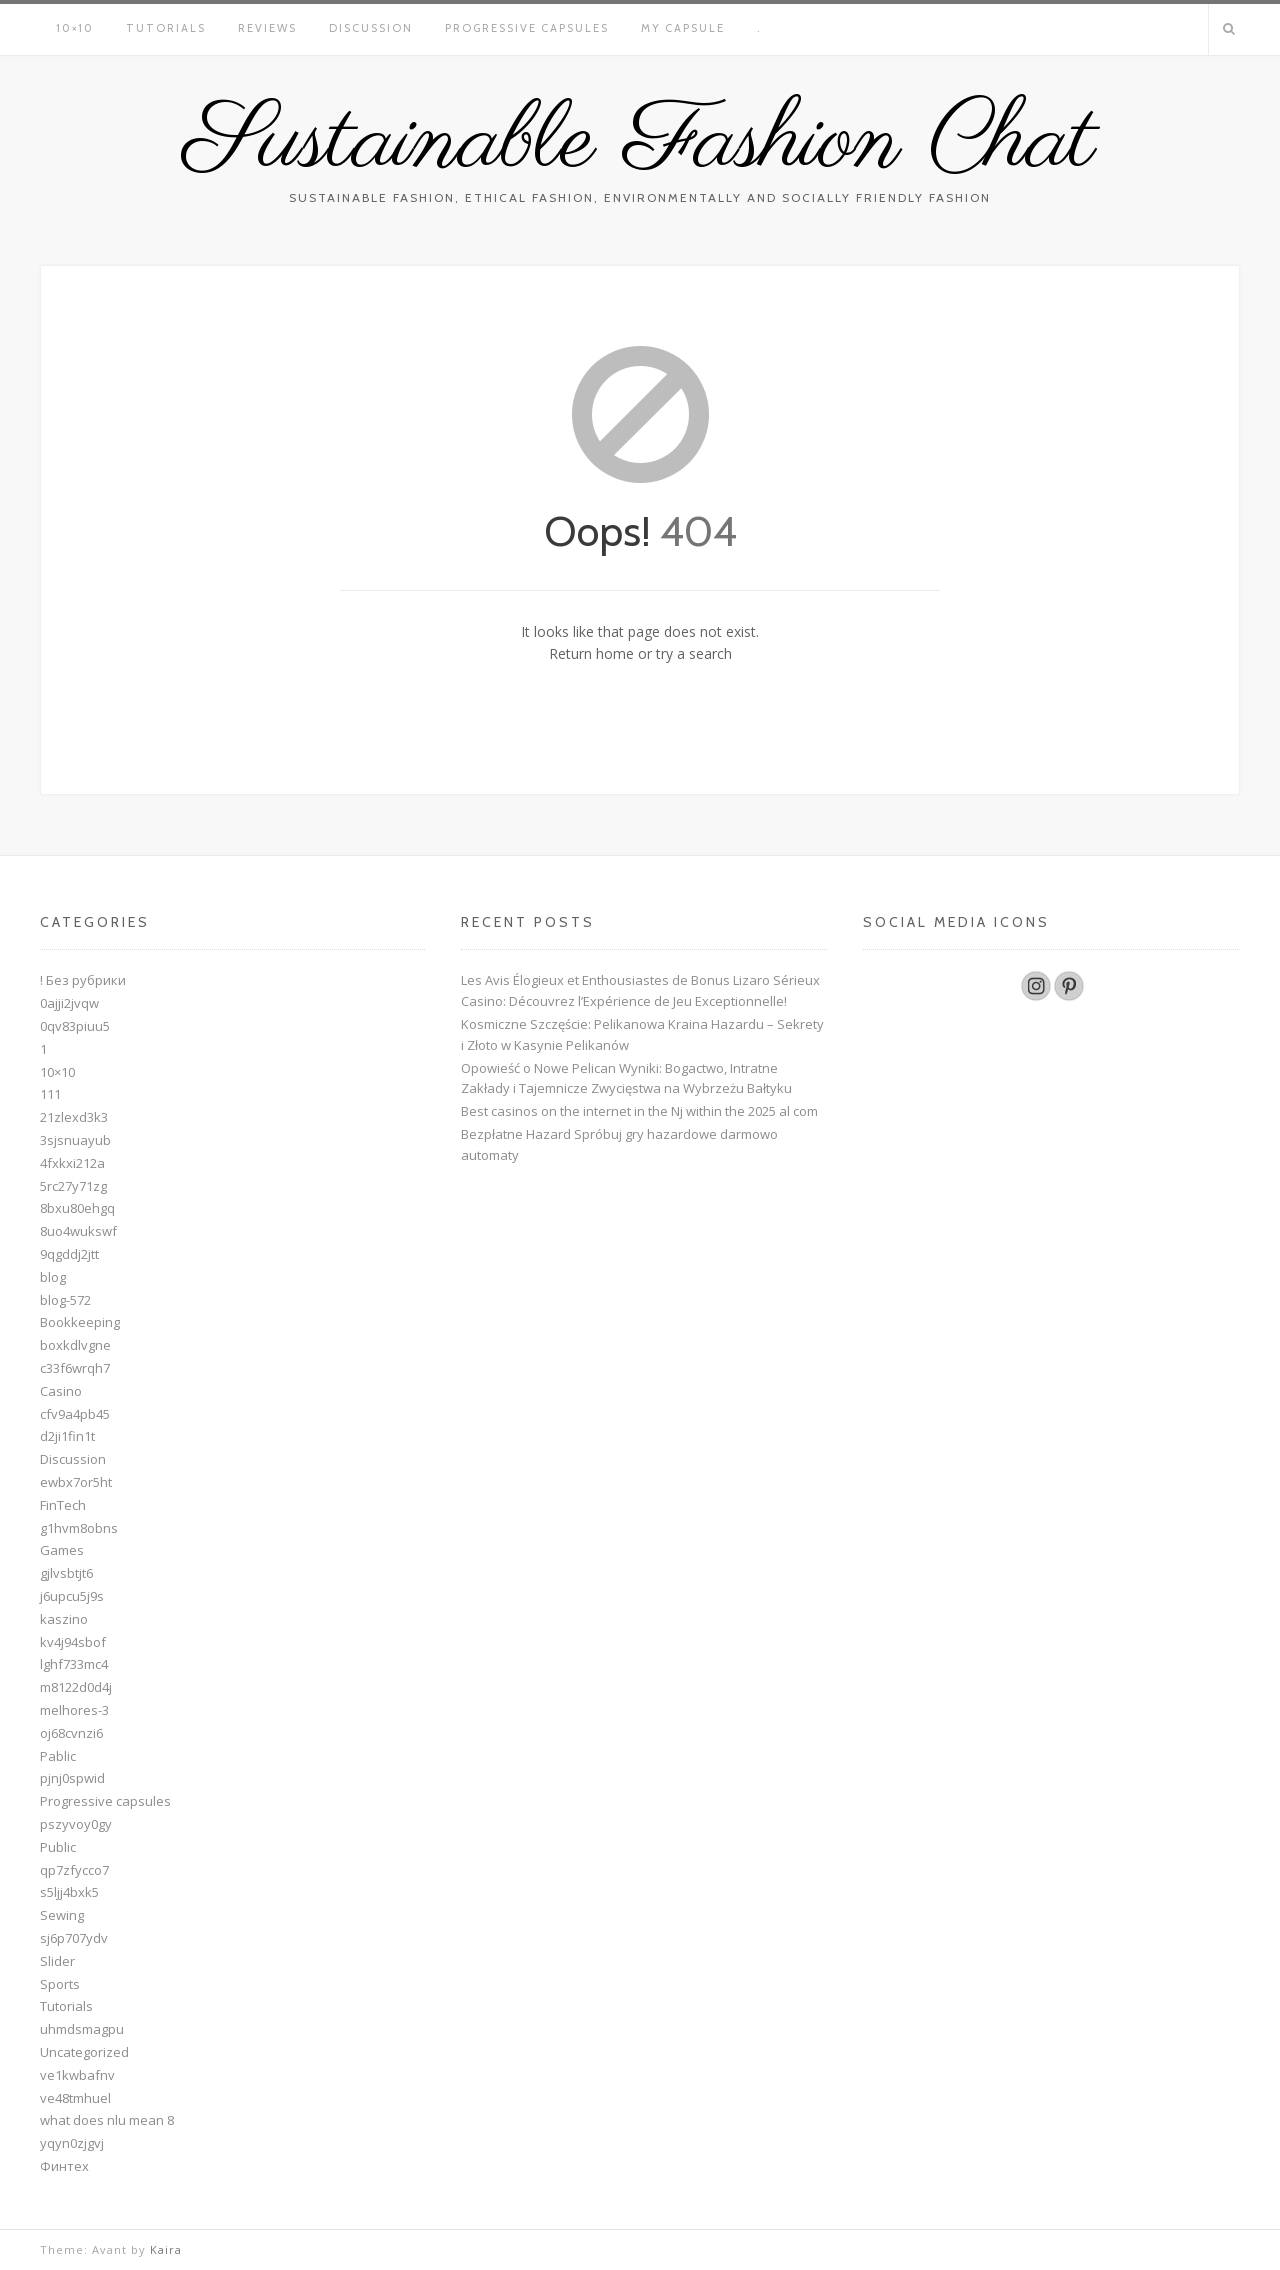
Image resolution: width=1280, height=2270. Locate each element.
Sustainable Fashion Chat (640, 143)
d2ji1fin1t (67, 1436)
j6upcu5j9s (72, 1596)
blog (53, 1277)
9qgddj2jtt (69, 1254)
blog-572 (65, 1300)
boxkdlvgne (75, 1345)
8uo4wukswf (78, 1231)
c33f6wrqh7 (75, 1368)
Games (62, 1550)
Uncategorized (84, 2052)
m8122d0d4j (76, 1687)
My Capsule (683, 28)
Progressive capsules (527, 28)
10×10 (75, 28)
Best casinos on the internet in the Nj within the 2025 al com (639, 1111)
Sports (60, 1984)
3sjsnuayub (75, 1140)
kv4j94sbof (73, 1642)
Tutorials (166, 28)
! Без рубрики (83, 980)
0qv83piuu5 (75, 1026)
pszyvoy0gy (76, 1824)
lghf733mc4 (74, 1664)
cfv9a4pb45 (75, 1414)
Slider (57, 1961)
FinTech (63, 1505)
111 (50, 1094)
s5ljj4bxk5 (69, 1892)
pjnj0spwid (72, 1778)
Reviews (267, 28)
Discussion (371, 28)
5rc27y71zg (73, 1186)
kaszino (64, 1619)
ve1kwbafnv (77, 2075)
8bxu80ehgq (77, 1208)
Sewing (62, 1915)
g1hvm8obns (79, 1528)
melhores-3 (74, 1710)
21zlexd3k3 (74, 1117)
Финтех (64, 2166)
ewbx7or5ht (76, 1482)
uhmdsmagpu (82, 2029)
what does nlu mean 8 (107, 2120)
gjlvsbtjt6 (66, 1573)
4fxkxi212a (72, 1163)
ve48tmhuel (75, 2098)
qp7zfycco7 (74, 1870)
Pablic (58, 1756)
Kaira (166, 2249)
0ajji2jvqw (69, 1003)
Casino (61, 1391)
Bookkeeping (80, 1322)
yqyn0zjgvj (72, 2143)
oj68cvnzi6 (71, 1733)
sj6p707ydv (74, 1938)
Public (58, 1847)
